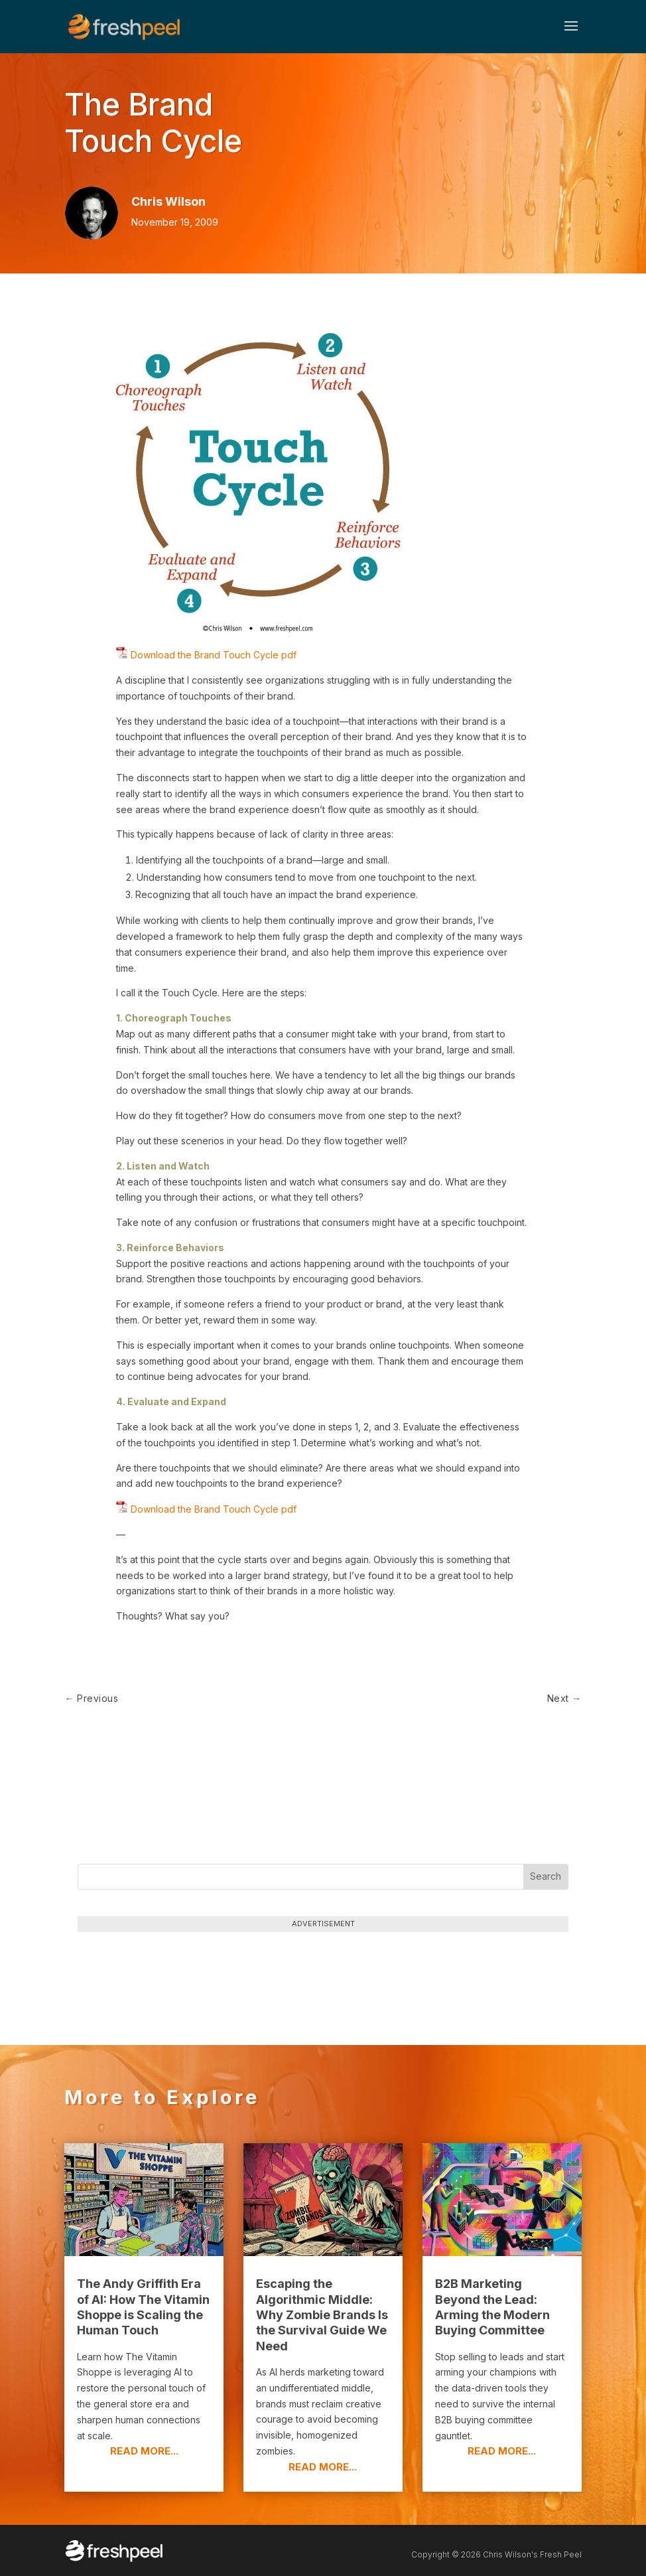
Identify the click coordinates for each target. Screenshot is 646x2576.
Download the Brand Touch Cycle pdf (212, 654)
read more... (144, 2451)
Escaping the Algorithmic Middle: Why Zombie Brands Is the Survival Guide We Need (322, 2315)
